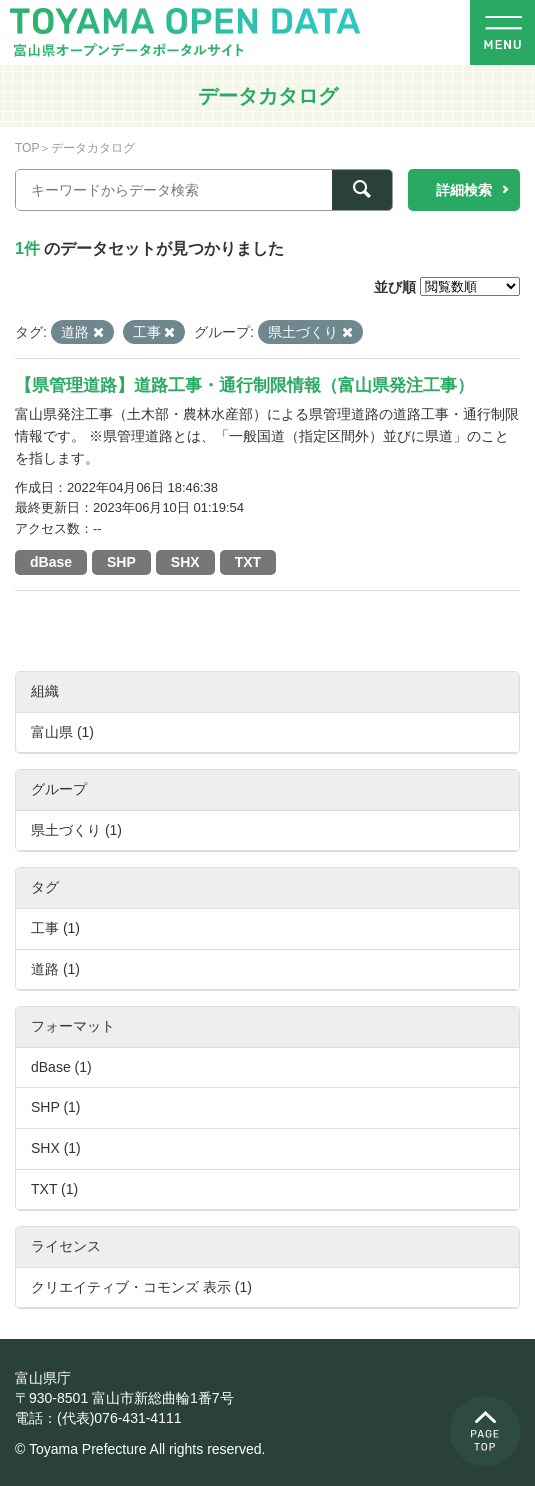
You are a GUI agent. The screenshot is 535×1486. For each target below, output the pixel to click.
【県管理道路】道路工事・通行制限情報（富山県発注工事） (244, 385)
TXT (248, 562)
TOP (27, 148)
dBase (51, 562)
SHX (185, 562)
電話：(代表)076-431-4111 (98, 1418)
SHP (121, 562)
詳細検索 (464, 190)
